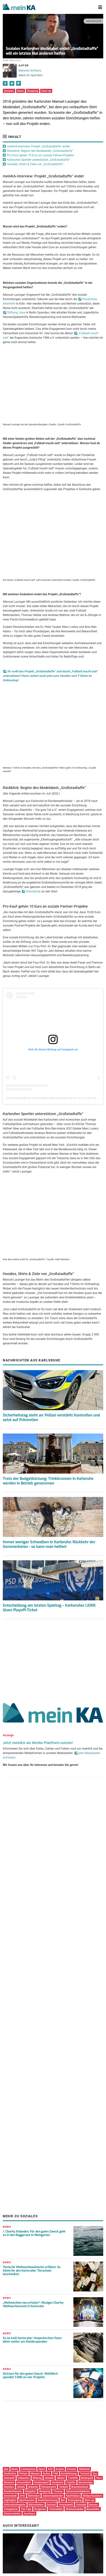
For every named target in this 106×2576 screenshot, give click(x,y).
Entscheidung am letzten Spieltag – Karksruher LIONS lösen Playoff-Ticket (49, 1608)
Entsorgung (75, 2500)
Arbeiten (33, 2486)
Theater (58, 2491)
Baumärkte (93, 2509)
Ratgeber (30, 2491)
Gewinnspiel (41, 2482)
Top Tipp (26, 2509)
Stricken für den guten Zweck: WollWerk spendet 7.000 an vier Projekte (30, 2375)
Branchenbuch (79, 2486)
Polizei (23, 2473)
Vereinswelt (66, 2504)
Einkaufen (23, 2477)
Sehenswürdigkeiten (78, 2491)
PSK (55, 2473)
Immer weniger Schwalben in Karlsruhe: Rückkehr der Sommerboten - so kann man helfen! (49, 1544)
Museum (9, 2482)
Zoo (95, 2473)
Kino (99, 2477)
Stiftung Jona (16, 312)
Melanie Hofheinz (30, 70)
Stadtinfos (10, 2473)
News (20, 90)
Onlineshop (33, 891)
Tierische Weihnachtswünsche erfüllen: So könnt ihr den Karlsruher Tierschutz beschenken (31, 2270)
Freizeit (71, 2469)
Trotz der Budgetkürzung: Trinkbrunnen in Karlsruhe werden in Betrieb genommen (48, 1481)
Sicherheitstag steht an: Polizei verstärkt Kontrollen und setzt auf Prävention (51, 1417)
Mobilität (84, 2469)
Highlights (10, 2500)
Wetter (61, 2477)
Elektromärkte (12, 2513)
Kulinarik (9, 2477)
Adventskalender (53, 2495)
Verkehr (63, 2486)
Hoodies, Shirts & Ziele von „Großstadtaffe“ (35, 164)
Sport (42, 2469)
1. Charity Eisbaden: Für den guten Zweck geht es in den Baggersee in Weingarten (34, 2233)
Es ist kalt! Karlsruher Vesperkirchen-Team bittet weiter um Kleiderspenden (32, 2340)
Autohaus (29, 2513)
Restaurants (49, 2486)
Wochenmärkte (75, 2509)
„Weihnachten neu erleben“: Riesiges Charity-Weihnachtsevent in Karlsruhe (33, 2304)
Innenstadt (10, 2495)
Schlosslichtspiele (14, 2504)
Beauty (93, 2504)
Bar (63, 2500)
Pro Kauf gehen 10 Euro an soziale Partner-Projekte (40, 155)
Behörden (34, 2495)
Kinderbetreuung (48, 2500)
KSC (50, 2469)
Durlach (51, 2504)
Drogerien (40, 2509)
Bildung (37, 2477)
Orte (22, 2495)
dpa (6, 2469)
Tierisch (85, 2473)
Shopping (32, 90)
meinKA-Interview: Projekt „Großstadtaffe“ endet (38, 146)
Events (60, 2469)
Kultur (46, 2473)
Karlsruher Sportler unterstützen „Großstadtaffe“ (38, 159)
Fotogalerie (11, 2509)
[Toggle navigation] (100, 7)
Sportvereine (26, 2500)
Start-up (46, 90)
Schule (21, 2486)
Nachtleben (73, 2495)
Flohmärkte (56, 2509)
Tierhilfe (73, 2477)
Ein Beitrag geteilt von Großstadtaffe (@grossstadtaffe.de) (39, 1098)
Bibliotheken (36, 2504)
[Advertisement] (53, 1659)
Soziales (9, 90)
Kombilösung (69, 2473)
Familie (71, 2482)
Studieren (57, 2482)
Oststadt (81, 2504)
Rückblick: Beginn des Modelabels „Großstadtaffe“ (40, 151)
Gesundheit (24, 2482)
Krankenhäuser (13, 2491)
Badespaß (87, 2477)
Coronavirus (28, 2469)
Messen (35, 2473)
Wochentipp (85, 2482)
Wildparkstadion (92, 2495)
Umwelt (49, 2477)
